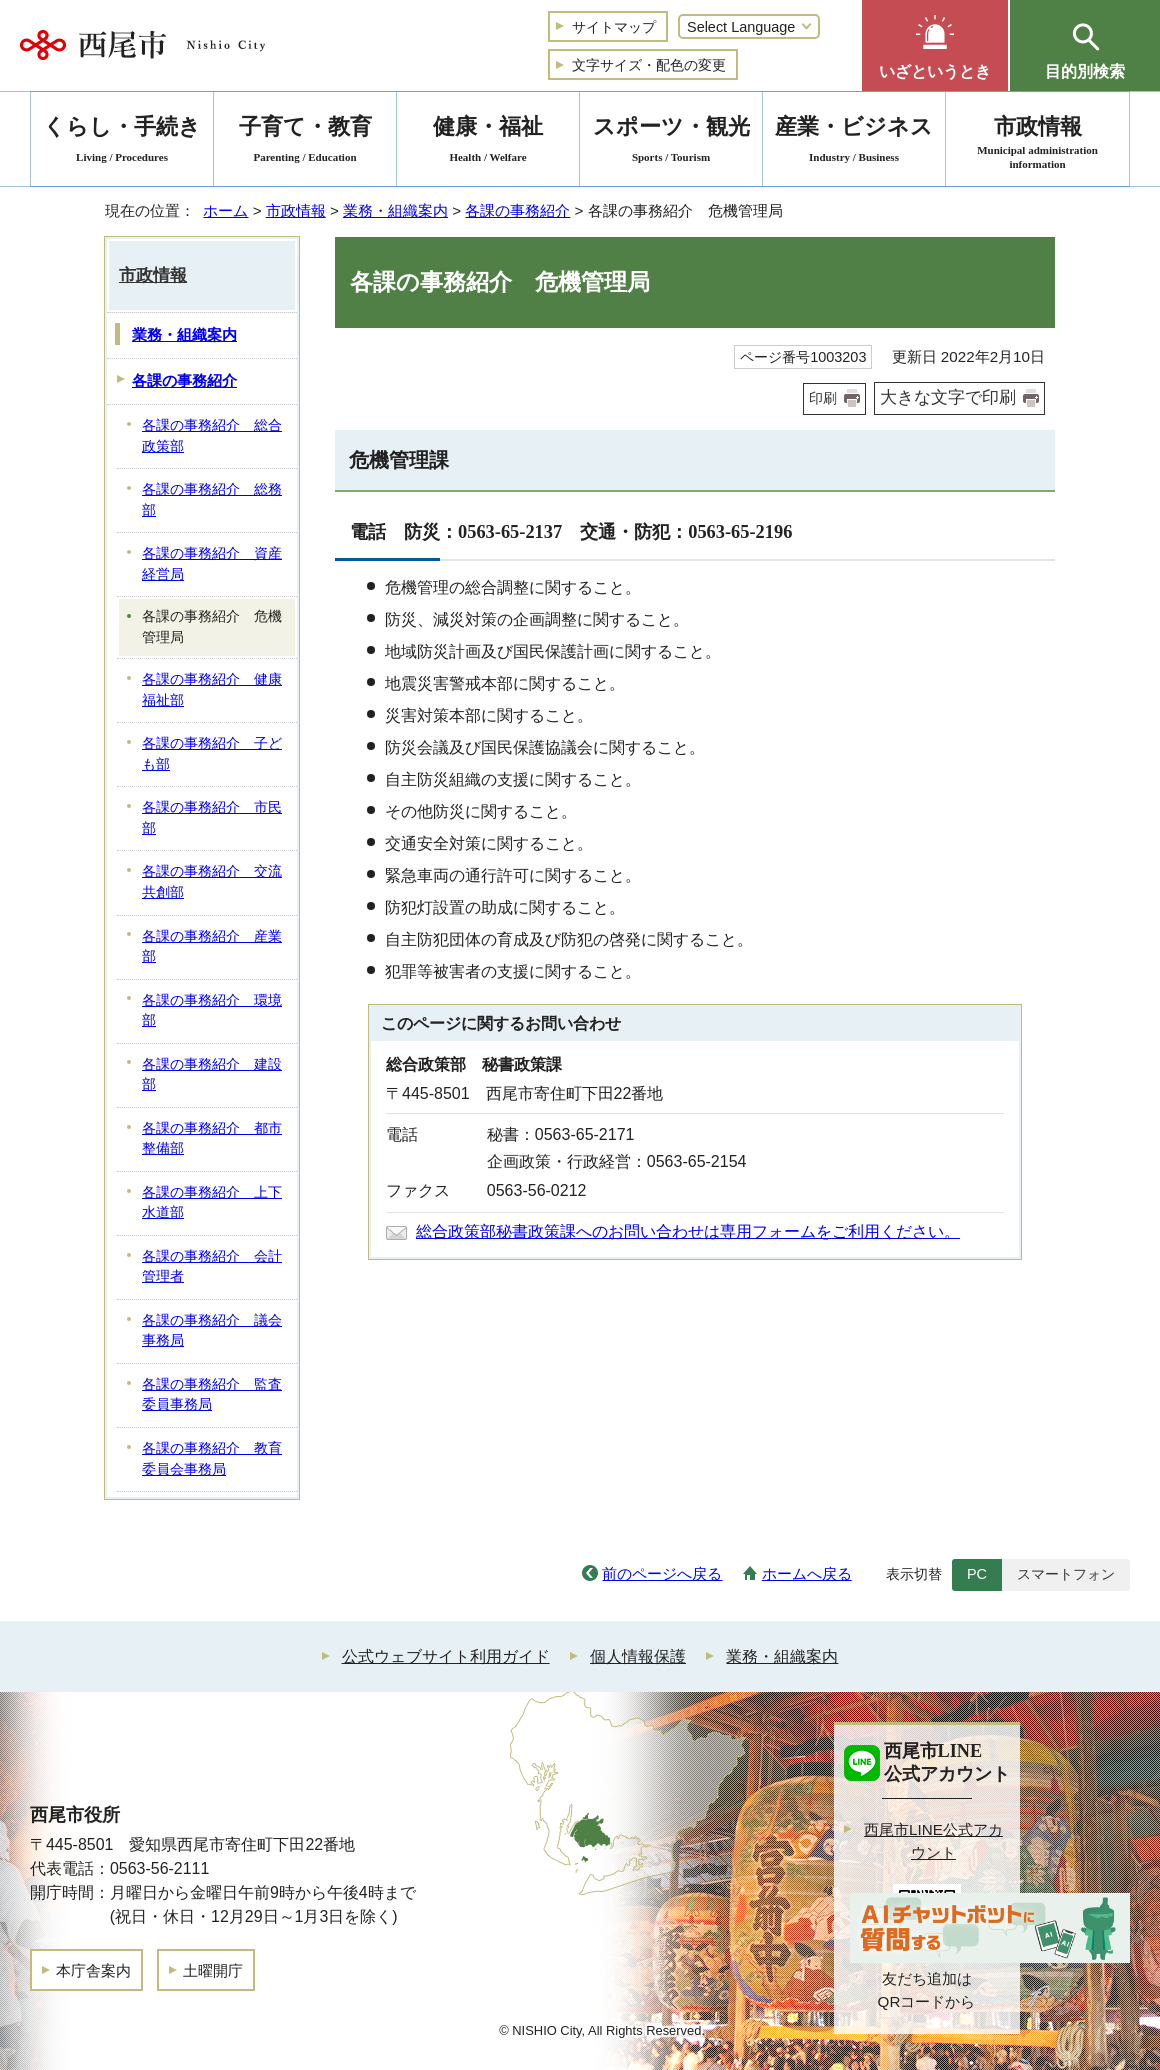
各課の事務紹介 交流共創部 (212, 882)
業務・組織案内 (395, 210)
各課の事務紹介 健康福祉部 (212, 690)
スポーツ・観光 (671, 142)
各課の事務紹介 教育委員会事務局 (212, 1459)
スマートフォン (1066, 1574)
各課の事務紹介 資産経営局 (212, 564)
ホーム (225, 210)
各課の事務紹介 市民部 (212, 818)
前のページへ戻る (662, 1573)
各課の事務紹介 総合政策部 (212, 436)
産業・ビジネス (854, 142)
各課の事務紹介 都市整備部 (212, 1139)
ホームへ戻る (807, 1573)
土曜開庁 (213, 1970)
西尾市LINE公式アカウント (933, 1841)
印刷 (823, 398)
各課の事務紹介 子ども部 (212, 754)
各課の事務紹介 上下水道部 (212, 1203)
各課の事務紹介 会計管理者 (212, 1267)
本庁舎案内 (93, 1970)
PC (977, 1574)
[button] (935, 45)
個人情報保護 (638, 1656)
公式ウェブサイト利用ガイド (446, 1656)
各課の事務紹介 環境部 (212, 1011)
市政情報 (296, 210)
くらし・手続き (122, 142)
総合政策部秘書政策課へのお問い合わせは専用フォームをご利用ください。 (688, 1231)
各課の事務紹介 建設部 (212, 1075)
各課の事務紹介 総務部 (212, 500)
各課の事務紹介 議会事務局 (212, 1331)
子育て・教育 (305, 142)
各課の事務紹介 (517, 210)
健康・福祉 (488, 142)
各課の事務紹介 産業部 (212, 947)
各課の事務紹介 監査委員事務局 (212, 1395)
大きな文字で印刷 (948, 397)
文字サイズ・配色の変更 (649, 65)
